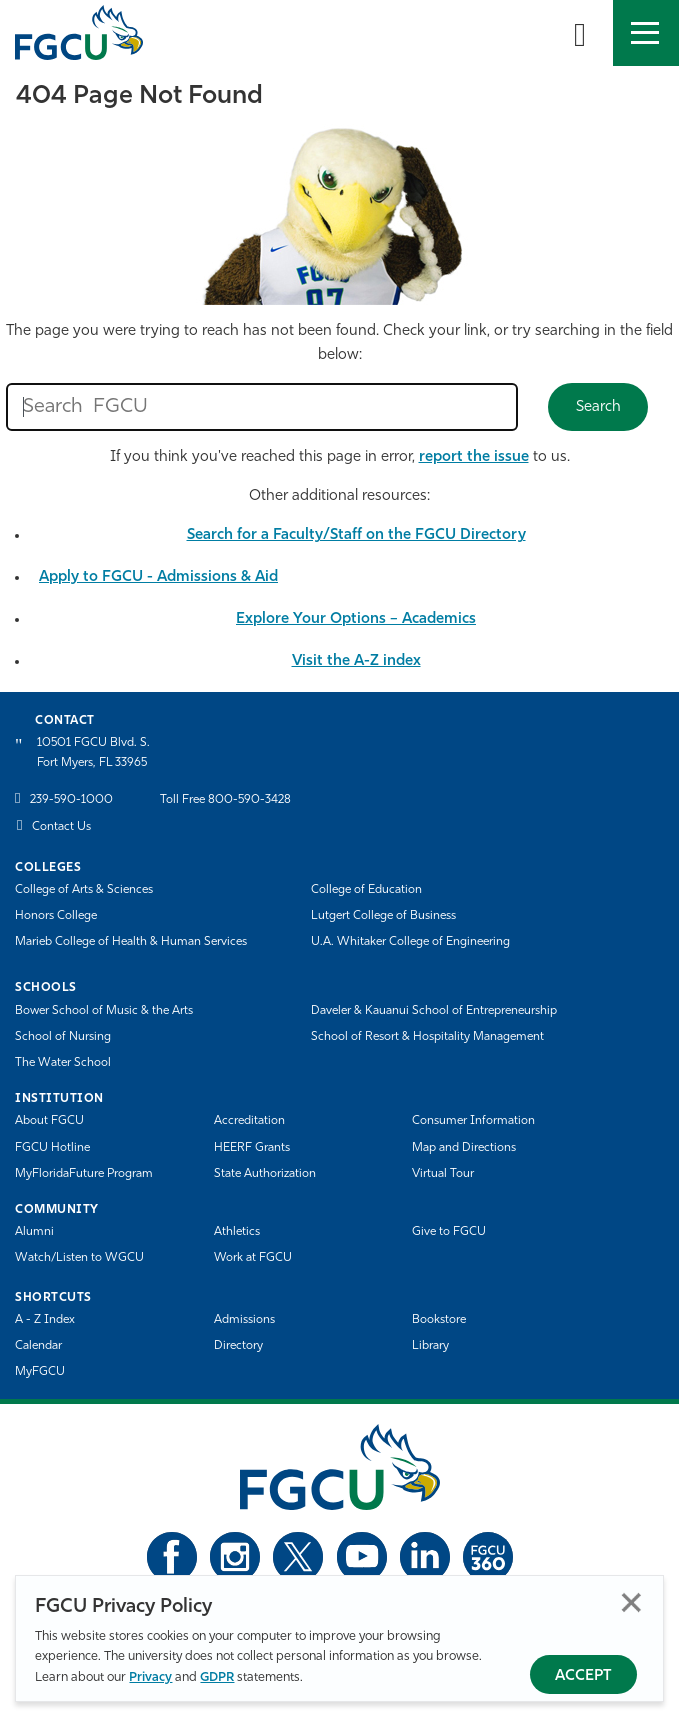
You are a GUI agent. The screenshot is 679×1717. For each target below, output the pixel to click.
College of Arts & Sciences (84, 890)
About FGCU (49, 1121)
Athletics (237, 1232)
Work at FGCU (253, 1258)
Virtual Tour (443, 1174)
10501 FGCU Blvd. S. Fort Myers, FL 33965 (93, 752)
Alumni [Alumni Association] (34, 1232)
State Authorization (265, 1174)
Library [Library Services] (430, 1346)
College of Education (366, 890)
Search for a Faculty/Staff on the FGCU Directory (356, 535)
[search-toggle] (580, 33)
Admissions (244, 1320)
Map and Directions (464, 1148)
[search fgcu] (262, 407)
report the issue (474, 457)
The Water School (63, 1063)
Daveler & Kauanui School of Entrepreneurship (434, 1011)
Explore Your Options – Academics (356, 619)
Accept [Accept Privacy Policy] (583, 1676)
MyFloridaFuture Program (84, 1174)
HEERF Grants (252, 1148)
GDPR (217, 1677)
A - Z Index (45, 1320)
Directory (238, 1346)
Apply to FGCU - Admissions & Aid (158, 577)
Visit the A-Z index (356, 661)
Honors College (56, 916)
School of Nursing (63, 1037)
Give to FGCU (449, 1232)
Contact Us (61, 827)
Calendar (38, 1346)
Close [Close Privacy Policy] (631, 1602)
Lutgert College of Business (383, 916)
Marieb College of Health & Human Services (131, 942)
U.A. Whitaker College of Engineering (410, 942)
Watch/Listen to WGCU (79, 1258)
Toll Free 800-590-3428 (225, 800)
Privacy (150, 1677)
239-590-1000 (71, 800)
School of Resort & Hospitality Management (427, 1037)
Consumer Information (473, 1121)
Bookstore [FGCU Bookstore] (439, 1320)
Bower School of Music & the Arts (104, 1011)
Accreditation (249, 1121)
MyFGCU (40, 1372)
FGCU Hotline (52, 1148)
